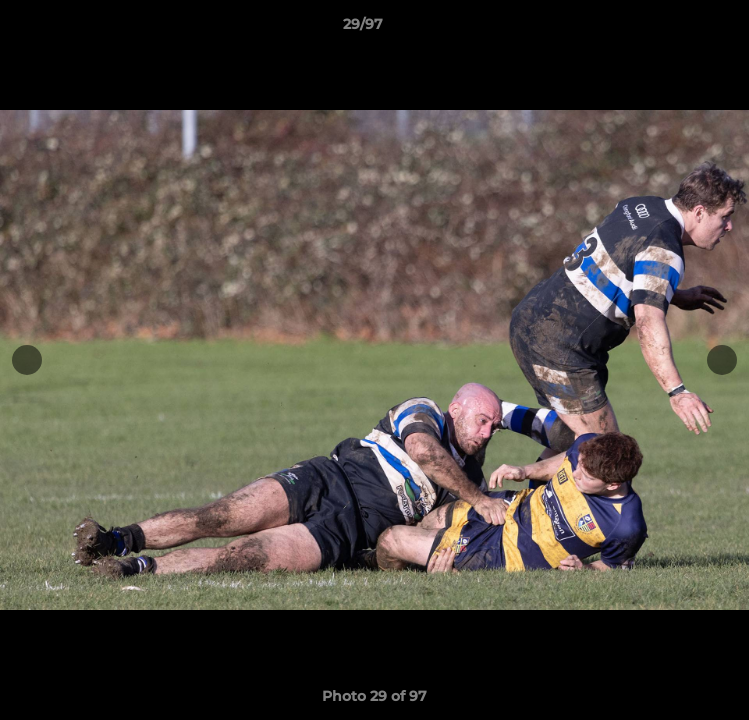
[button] (677, 29)
